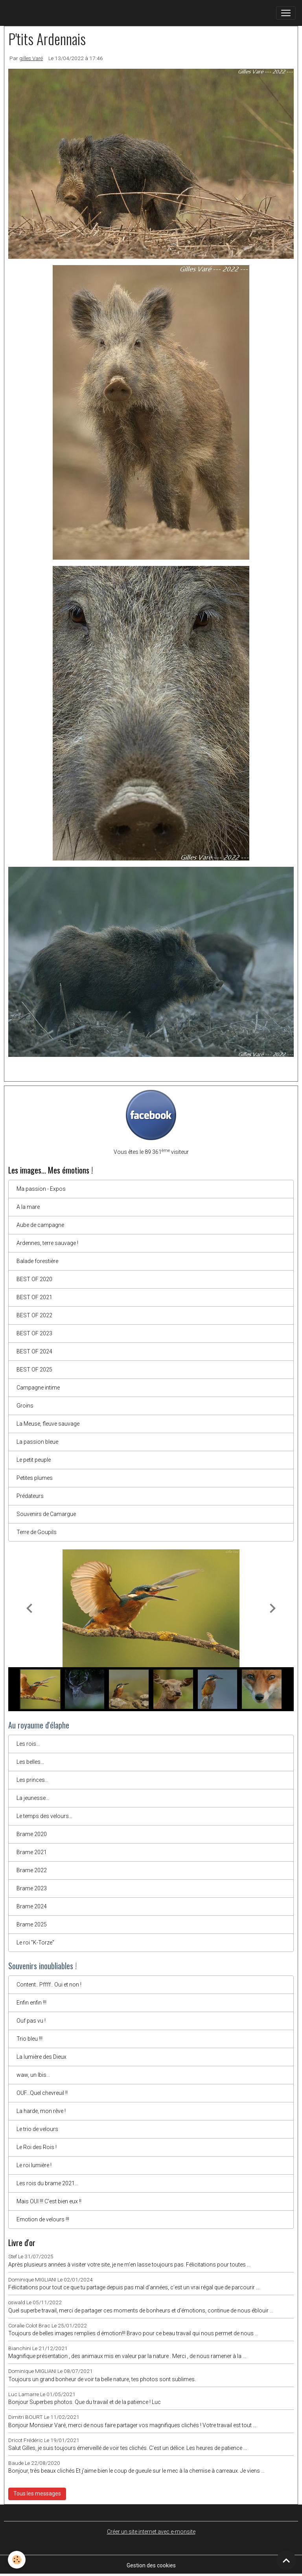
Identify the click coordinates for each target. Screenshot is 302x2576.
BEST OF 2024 (34, 1351)
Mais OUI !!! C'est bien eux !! (49, 2201)
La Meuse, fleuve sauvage (48, 1424)
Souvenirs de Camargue (46, 1514)
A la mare (28, 1207)
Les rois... (28, 1744)
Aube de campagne (40, 1225)
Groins (25, 1405)
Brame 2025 (32, 1924)
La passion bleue (37, 1442)
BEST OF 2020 (34, 1279)
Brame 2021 (32, 1852)
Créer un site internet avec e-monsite (151, 2531)
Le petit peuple (34, 1460)
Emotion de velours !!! (43, 2219)
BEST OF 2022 (34, 1315)
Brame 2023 (32, 1888)
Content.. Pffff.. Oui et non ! (49, 1984)
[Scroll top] (286, 2560)
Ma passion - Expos (41, 1189)
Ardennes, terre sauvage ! (47, 1243)
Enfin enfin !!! (31, 2002)
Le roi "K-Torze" (35, 1942)
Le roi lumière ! (34, 2165)
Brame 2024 (32, 1906)
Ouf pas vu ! (31, 2021)
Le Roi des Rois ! (37, 2147)
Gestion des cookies (151, 2565)
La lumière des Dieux (41, 2057)
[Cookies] (17, 2560)
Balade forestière (37, 1261)
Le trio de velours (37, 2129)
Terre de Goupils (37, 1532)
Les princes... (32, 1780)
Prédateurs (30, 1496)
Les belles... (30, 1762)
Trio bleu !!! (29, 2039)
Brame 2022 (32, 1870)
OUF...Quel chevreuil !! (42, 2093)
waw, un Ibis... (33, 2075)
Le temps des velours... (44, 1816)
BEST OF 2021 (34, 1297)
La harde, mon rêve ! (41, 2111)
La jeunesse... (33, 1798)
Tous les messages (37, 2493)
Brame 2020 (32, 1834)
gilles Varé (31, 58)
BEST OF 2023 (34, 1333)
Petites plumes (35, 1478)
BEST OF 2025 (34, 1369)
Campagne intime (38, 1387)
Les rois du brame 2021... (47, 2183)
